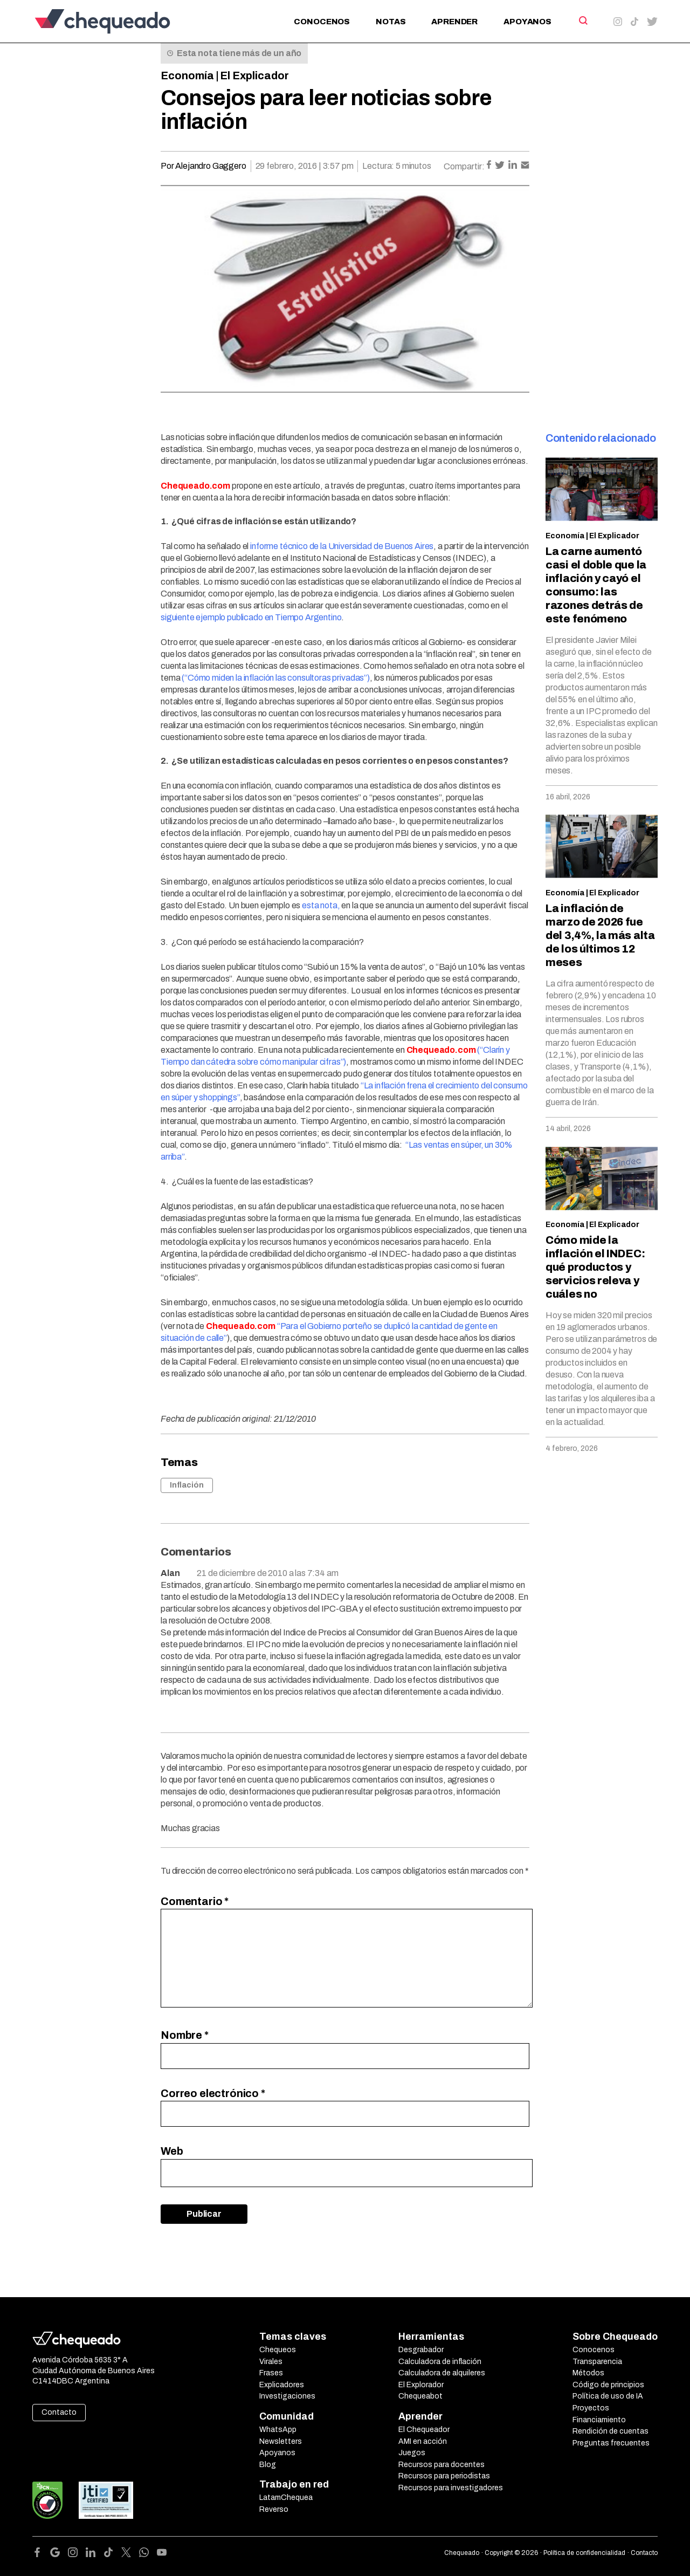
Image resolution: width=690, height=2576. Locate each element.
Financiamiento (599, 2420)
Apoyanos (527, 21)
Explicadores (281, 2385)
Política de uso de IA (607, 2396)
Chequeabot (420, 2396)
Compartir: (464, 166)
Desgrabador (421, 2350)
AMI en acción (422, 2441)
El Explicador (254, 75)
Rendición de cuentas (610, 2431)
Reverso (273, 2509)
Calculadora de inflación (439, 2362)
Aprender (454, 21)
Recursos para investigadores (450, 2488)
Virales (270, 2362)
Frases (271, 2373)
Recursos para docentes (441, 2465)
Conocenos (322, 21)
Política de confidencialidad (584, 2553)
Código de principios (608, 2385)
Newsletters (280, 2441)
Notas (390, 21)
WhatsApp (277, 2430)
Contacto (59, 2412)
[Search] (582, 20)
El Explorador (421, 2385)
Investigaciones (287, 2396)
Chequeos (277, 2350)
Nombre (185, 2035)
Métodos (588, 2373)
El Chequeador (424, 2430)
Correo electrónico (213, 2093)
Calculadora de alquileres (441, 2373)
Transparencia (597, 2362)
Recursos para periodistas (444, 2476)
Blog (267, 2465)
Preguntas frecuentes (611, 2443)
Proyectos (590, 2408)
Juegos (411, 2453)
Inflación (187, 1485)
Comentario (195, 1901)
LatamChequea (286, 2497)
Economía (187, 75)
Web (172, 2151)
